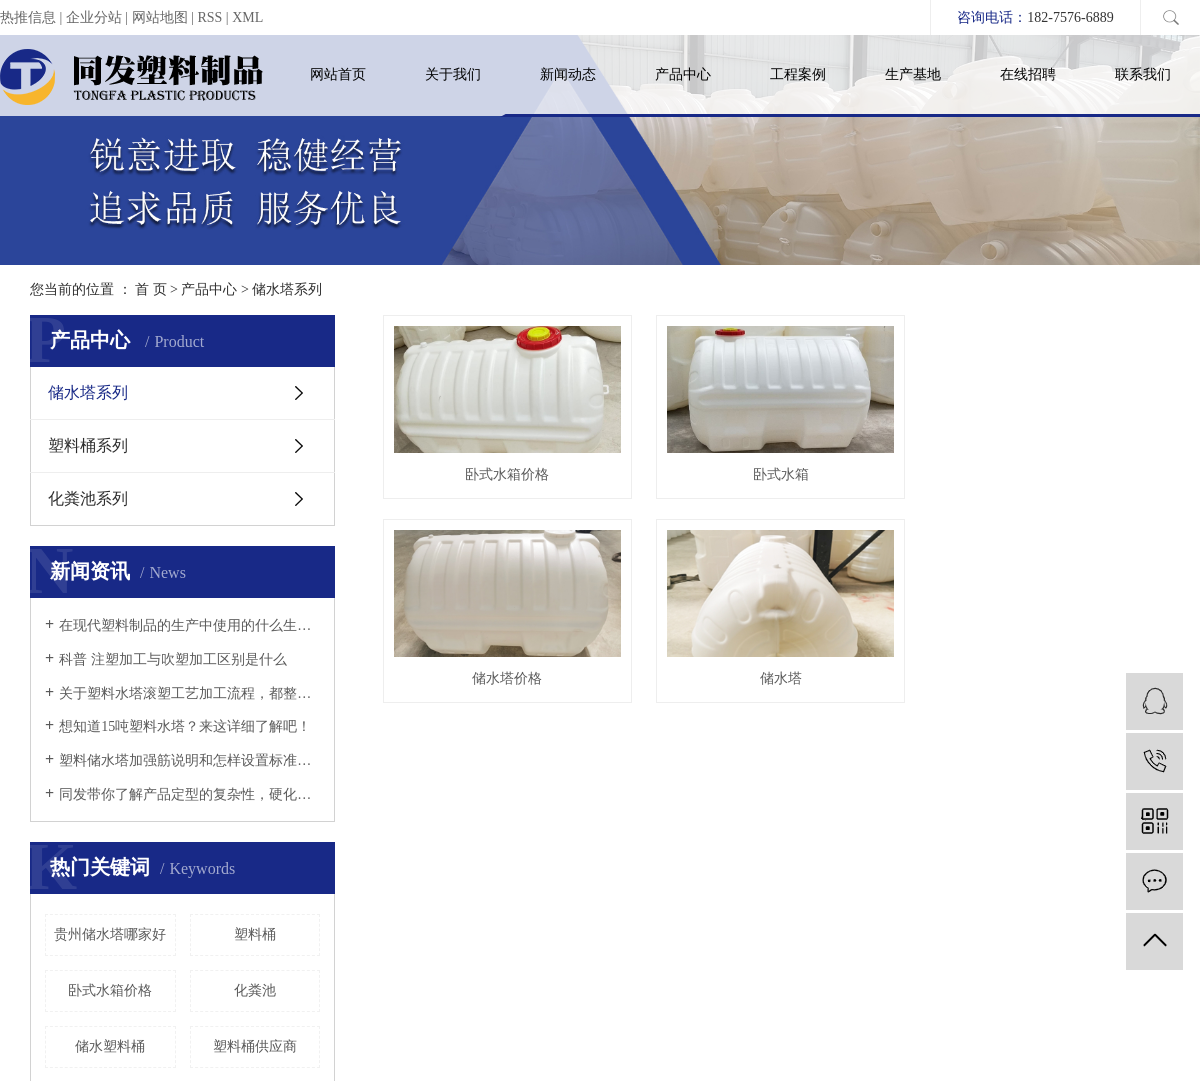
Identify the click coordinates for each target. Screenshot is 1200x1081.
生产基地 (913, 74)
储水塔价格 (510, 683)
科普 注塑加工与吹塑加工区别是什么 (173, 659)
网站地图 (160, 17)
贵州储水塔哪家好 (110, 934)
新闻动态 (568, 74)
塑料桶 (255, 934)
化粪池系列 (88, 498)
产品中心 (683, 74)
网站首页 (338, 74)
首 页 (151, 289)
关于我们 (453, 74)
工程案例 (798, 74)
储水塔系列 (287, 289)
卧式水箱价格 (110, 990)
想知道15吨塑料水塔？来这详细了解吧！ (185, 726)
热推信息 (28, 17)
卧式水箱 (788, 477)
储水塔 (788, 683)
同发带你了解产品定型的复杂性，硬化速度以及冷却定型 (189, 794)
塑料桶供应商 (255, 1046)
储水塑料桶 (110, 1046)
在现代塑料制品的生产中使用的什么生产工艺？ (189, 625)
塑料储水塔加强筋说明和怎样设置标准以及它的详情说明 (189, 760)
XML (247, 17)
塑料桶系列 (88, 445)
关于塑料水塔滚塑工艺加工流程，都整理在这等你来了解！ (189, 693)
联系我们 (1143, 74)
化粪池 (255, 990)
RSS (209, 17)
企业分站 (94, 17)
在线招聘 (1028, 74)
